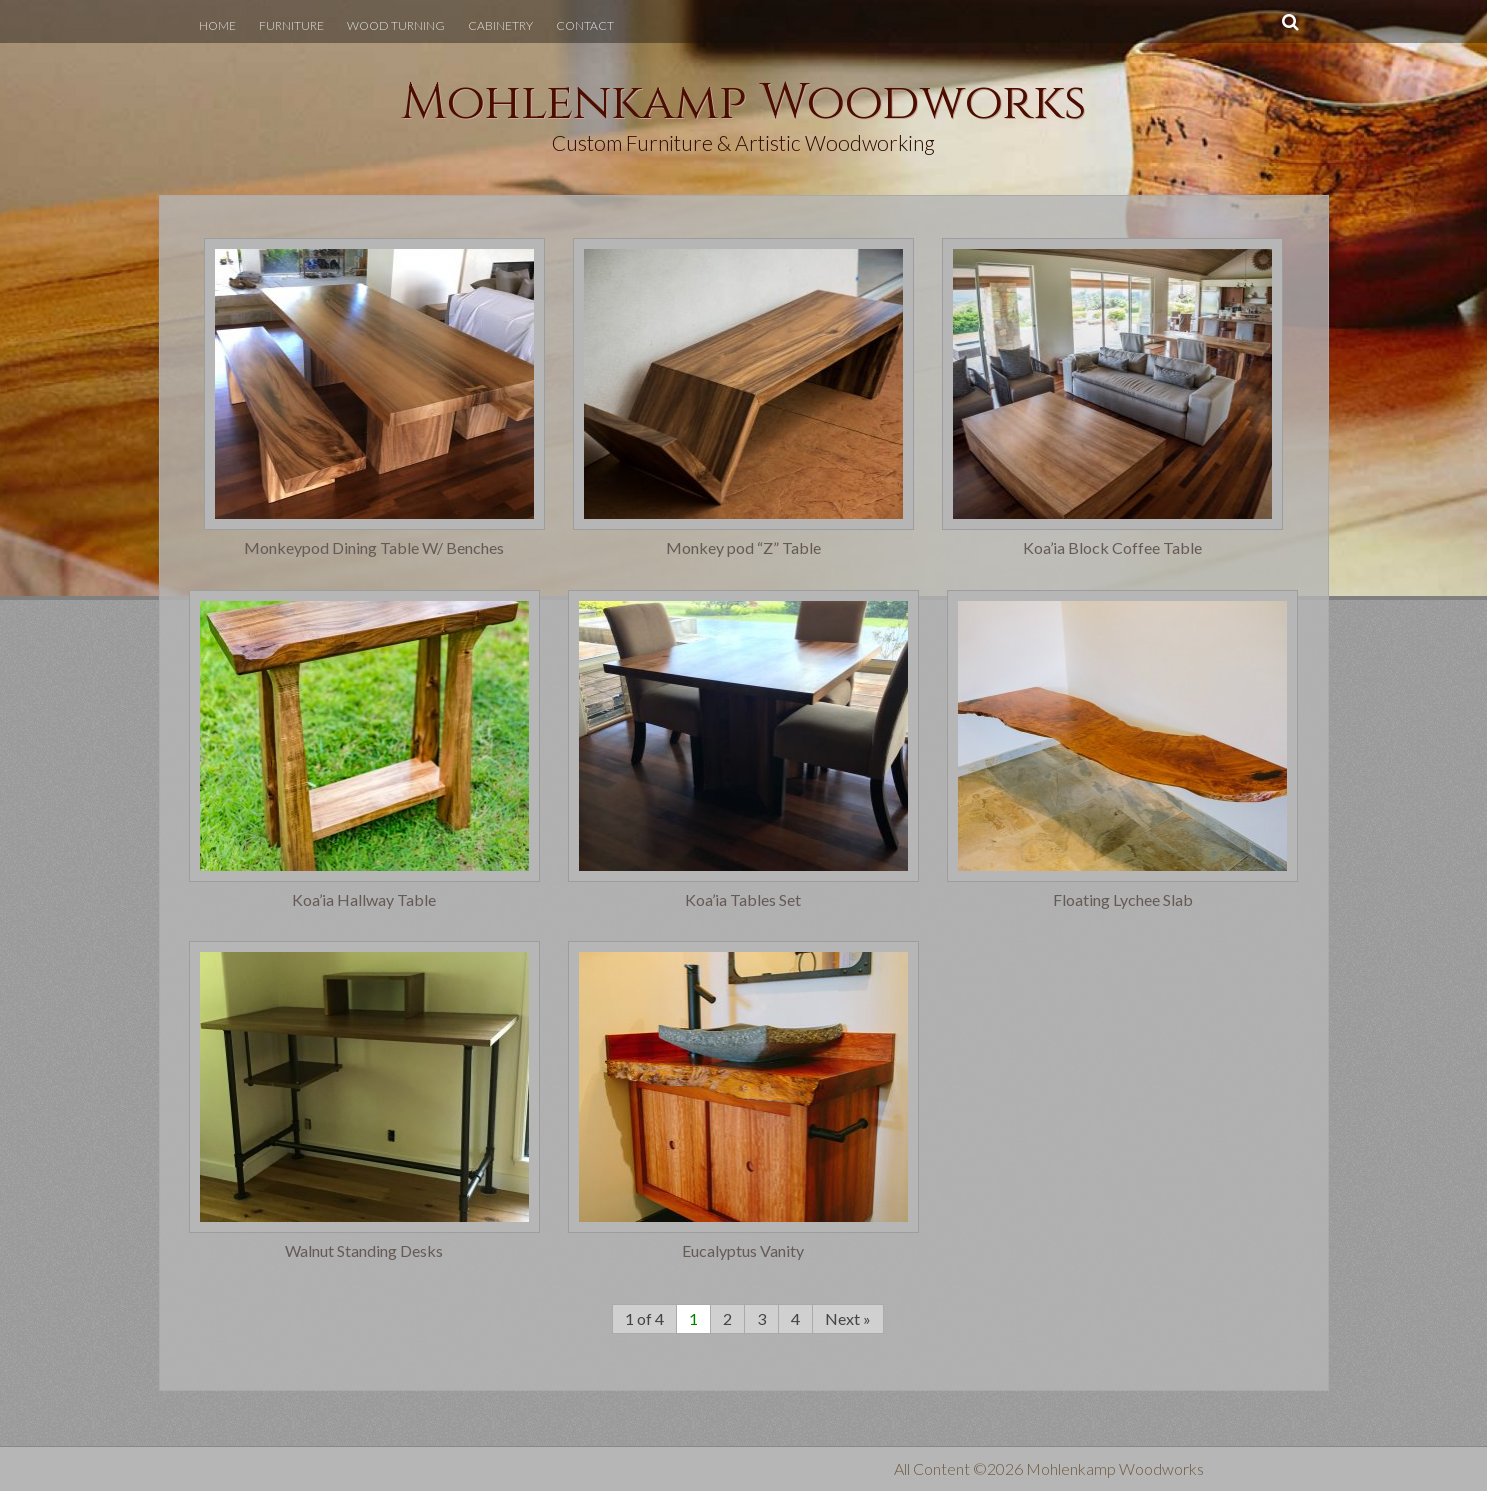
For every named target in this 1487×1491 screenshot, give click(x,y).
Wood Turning (396, 25)
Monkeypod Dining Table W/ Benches (374, 548)
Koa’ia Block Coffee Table (1112, 548)
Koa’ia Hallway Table (364, 900)
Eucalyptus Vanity (743, 1251)
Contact (585, 25)
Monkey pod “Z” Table (743, 548)
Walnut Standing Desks (364, 1251)
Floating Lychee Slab (1123, 900)
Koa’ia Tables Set (743, 900)
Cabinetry (500, 25)
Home (217, 25)
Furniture (291, 25)
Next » (848, 1318)
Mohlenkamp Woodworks (744, 103)
